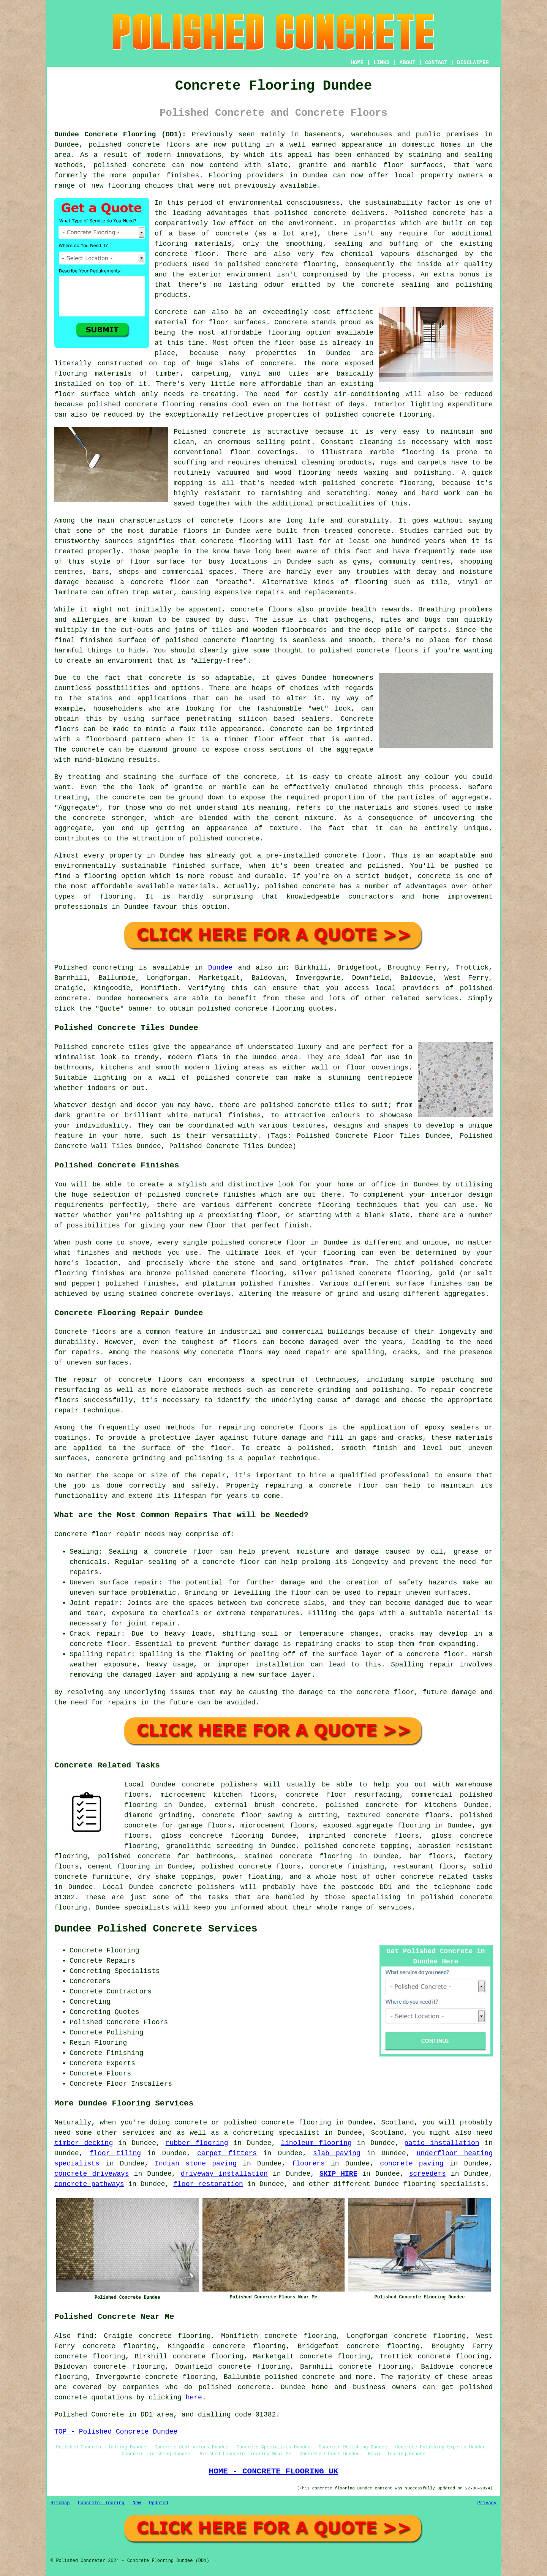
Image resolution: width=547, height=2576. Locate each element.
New (137, 2503)
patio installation (441, 2143)
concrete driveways (91, 2174)
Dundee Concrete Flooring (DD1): (120, 134)
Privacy (486, 2503)
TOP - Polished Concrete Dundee (115, 2431)
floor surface (81, 394)
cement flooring (119, 1866)
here (194, 2397)
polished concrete (124, 144)
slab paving (336, 2153)
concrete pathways (89, 2184)
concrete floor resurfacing (343, 1795)
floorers (308, 2163)
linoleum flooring (316, 2143)
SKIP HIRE (338, 2174)
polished (335, 650)
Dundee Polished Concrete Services (156, 1929)
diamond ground (168, 749)
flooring (284, 332)
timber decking (83, 2143)
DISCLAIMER (473, 63)
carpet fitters (227, 2153)
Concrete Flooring (101, 2503)
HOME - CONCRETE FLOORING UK (273, 2471)
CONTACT (436, 63)
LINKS (381, 63)
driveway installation (224, 2174)
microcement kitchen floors (217, 1795)
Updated (158, 2503)
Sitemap (60, 2503)
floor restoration (208, 2184)
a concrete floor (155, 582)
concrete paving (411, 2163)
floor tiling (115, 2153)
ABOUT (408, 63)
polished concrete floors (251, 1866)
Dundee (220, 967)
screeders (427, 2174)
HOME (357, 63)
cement (286, 818)
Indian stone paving (196, 2163)
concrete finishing (347, 1866)
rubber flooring (197, 2143)
